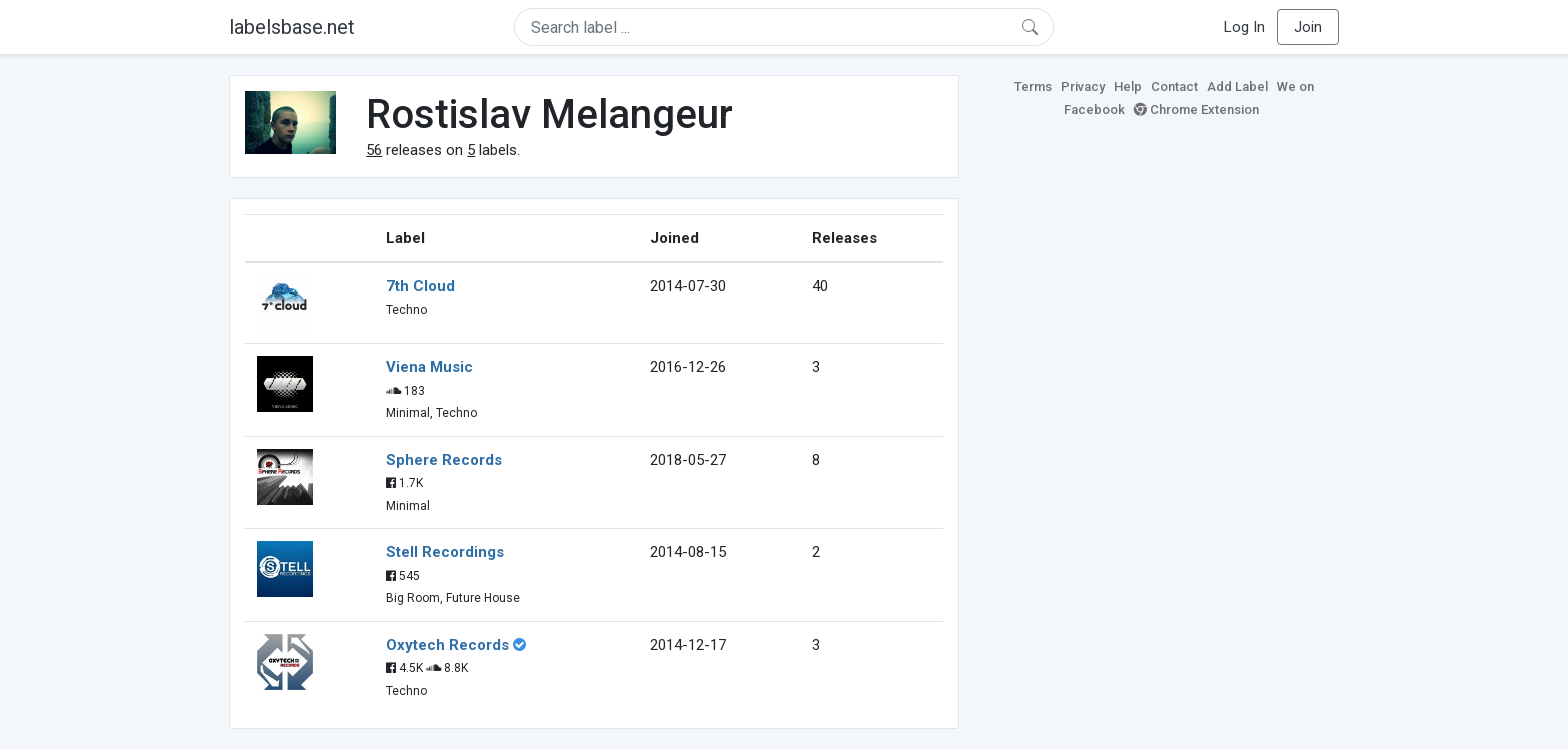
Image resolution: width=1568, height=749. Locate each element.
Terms (1033, 86)
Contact (1174, 86)
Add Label (1237, 86)
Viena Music (429, 367)
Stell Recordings (445, 552)
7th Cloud (420, 286)
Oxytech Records (447, 645)
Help (1128, 86)
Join (1308, 27)
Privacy (1083, 86)
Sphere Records (444, 460)
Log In (1244, 27)
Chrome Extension (1196, 109)
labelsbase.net (292, 27)
